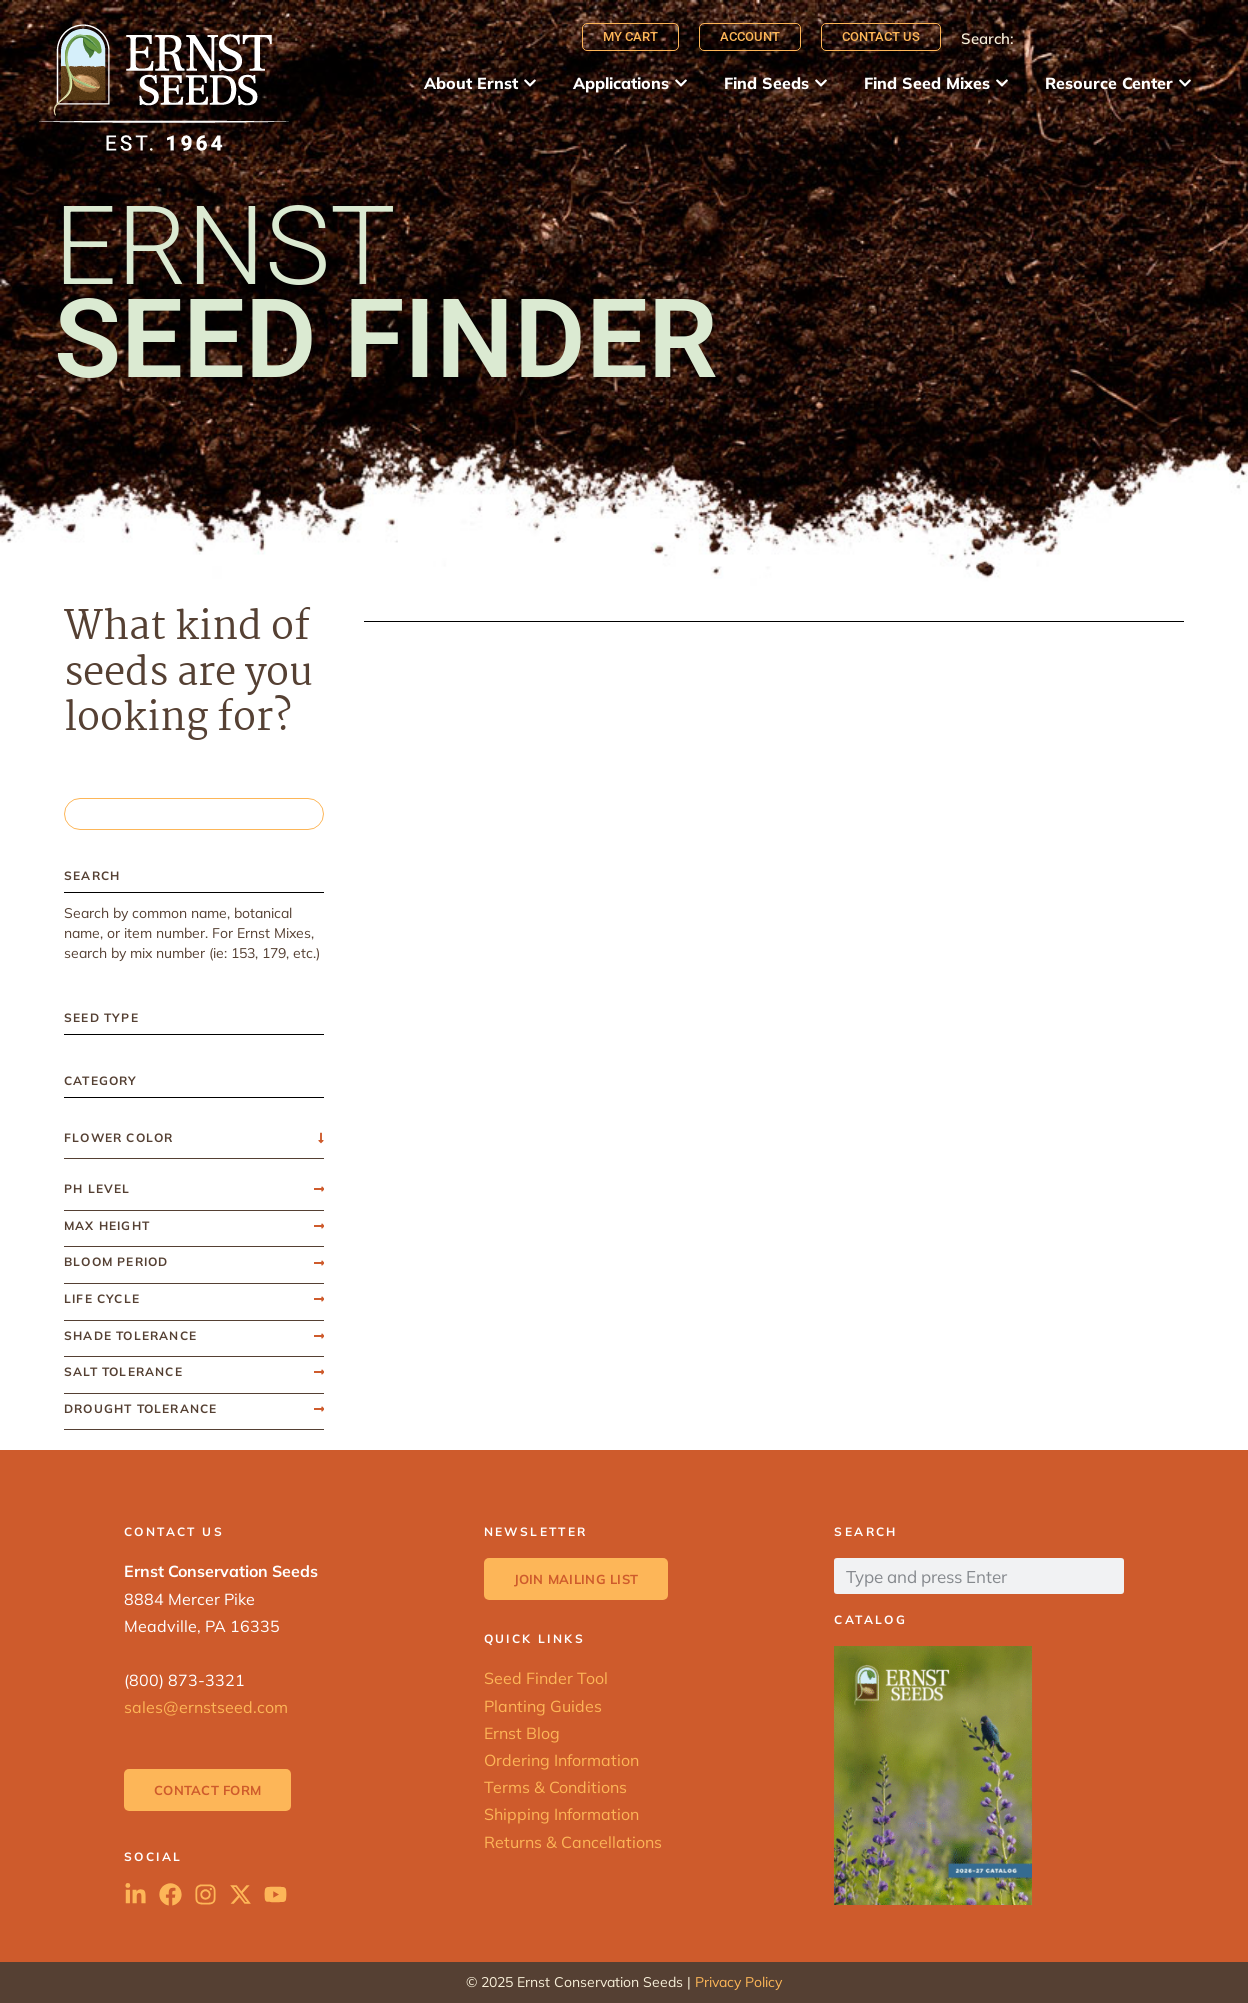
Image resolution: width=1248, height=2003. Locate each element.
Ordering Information (561, 1760)
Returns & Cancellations (573, 1842)
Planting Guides (543, 1706)
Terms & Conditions (555, 1787)
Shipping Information (561, 1814)
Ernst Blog (522, 1733)
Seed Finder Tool (546, 1678)
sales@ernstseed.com (206, 1707)
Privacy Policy (738, 1982)
